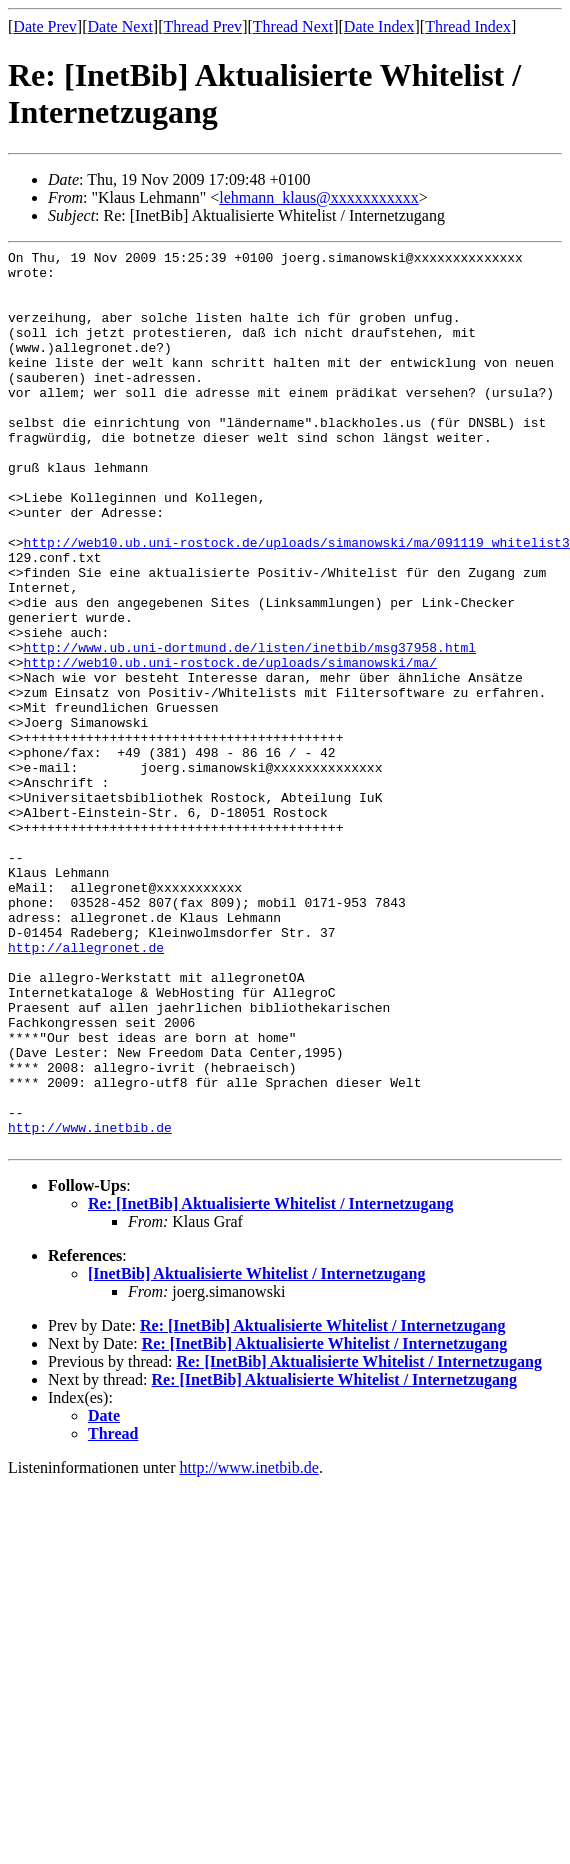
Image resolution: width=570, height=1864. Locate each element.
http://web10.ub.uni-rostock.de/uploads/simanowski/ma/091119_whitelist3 (297, 602)
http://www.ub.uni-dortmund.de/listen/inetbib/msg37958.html (250, 728)
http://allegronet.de (86, 1088)
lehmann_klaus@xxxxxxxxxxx (319, 197)
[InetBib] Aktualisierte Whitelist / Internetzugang (256, 1453)
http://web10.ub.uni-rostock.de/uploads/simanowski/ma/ (230, 746)
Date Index (379, 26)
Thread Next (293, 26)
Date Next (120, 26)
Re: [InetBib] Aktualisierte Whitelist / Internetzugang (270, 1383)
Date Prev (45, 26)
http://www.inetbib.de (90, 1304)
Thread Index (468, 26)
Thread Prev (202, 26)
